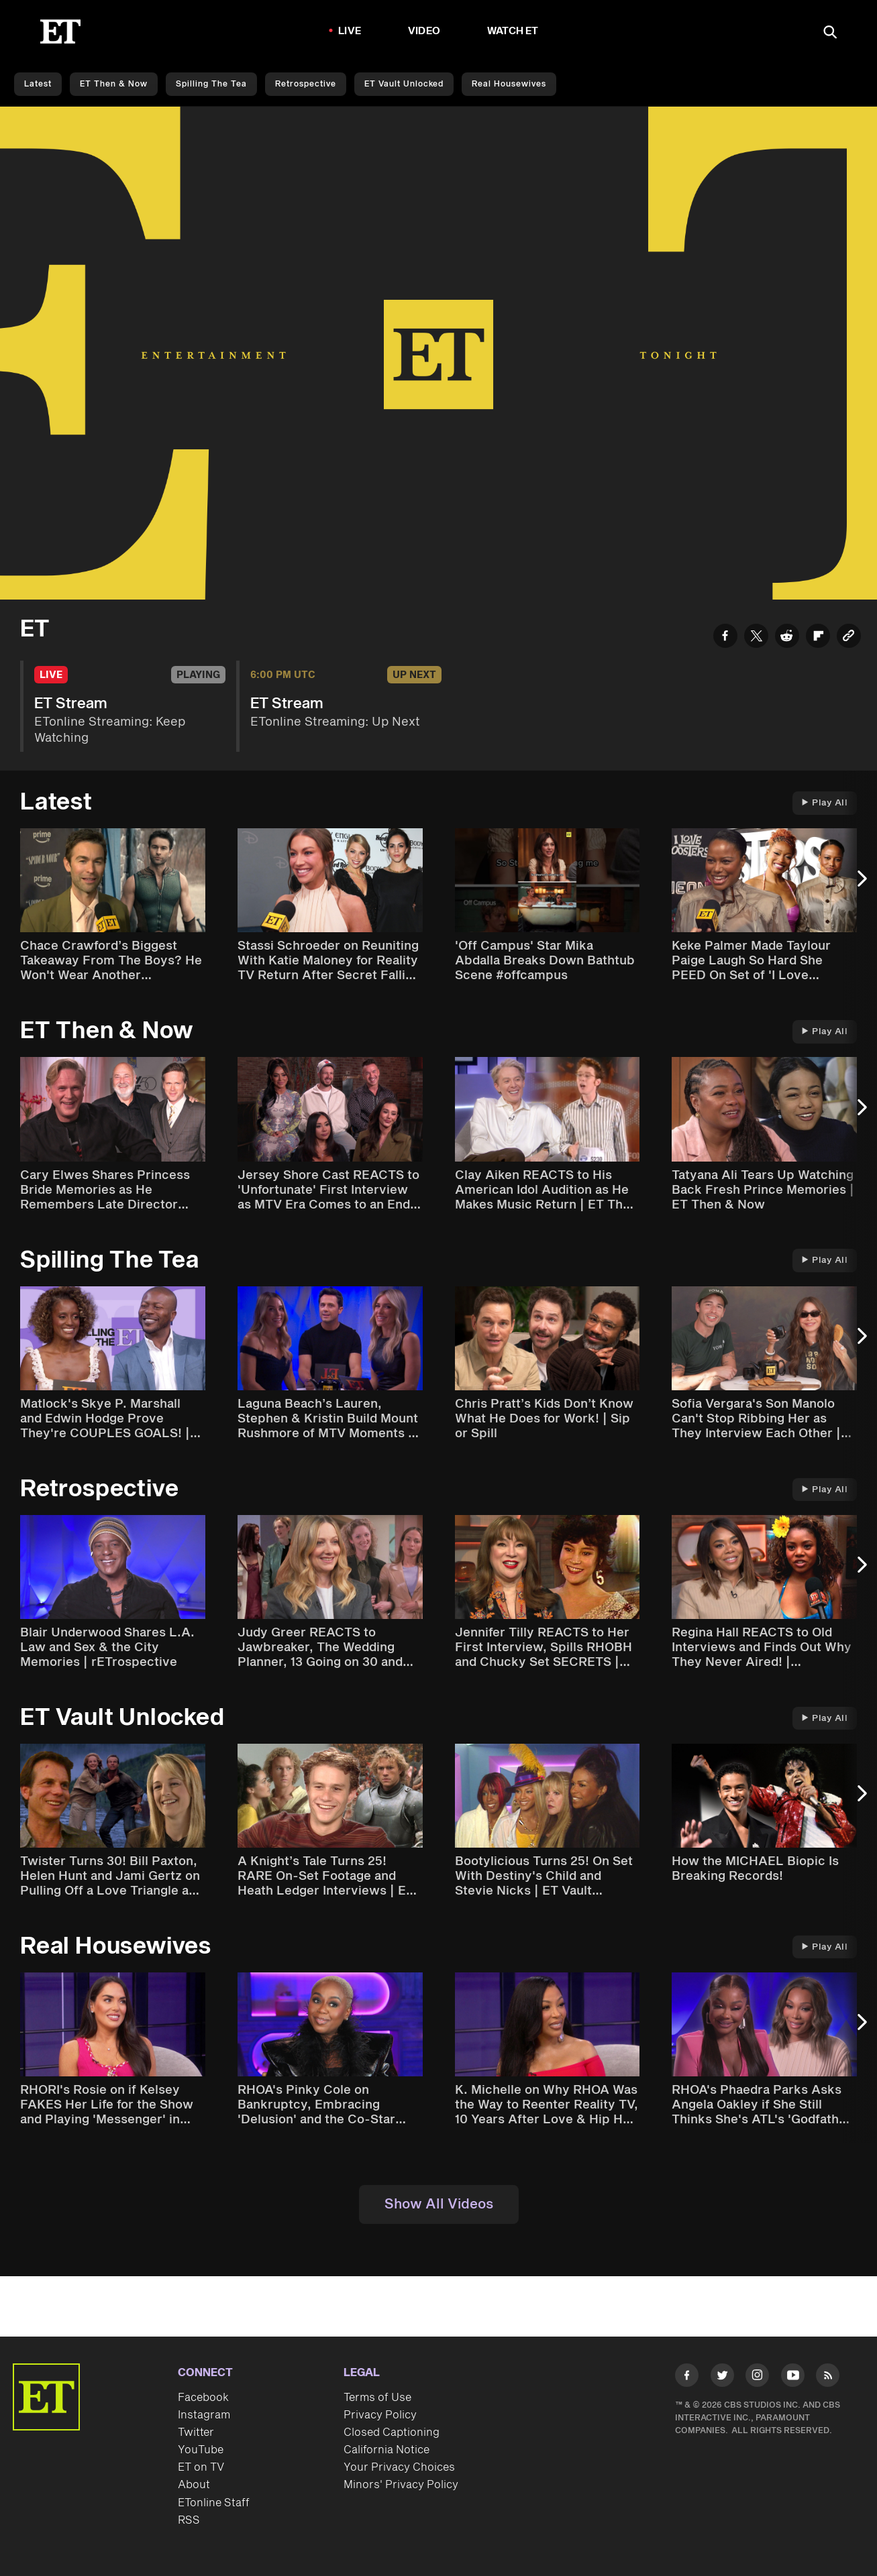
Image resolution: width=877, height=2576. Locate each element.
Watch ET (513, 31)
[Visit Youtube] (793, 2377)
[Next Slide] (860, 885)
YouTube (200, 2450)
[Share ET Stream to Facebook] (725, 638)
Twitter (196, 2432)
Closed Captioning (392, 2432)
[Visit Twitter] (722, 2377)
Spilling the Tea (211, 84)
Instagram (204, 2415)
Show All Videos (438, 2204)
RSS (189, 2520)
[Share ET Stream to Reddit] (787, 638)
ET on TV (201, 2467)
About (194, 2485)
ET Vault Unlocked (404, 84)
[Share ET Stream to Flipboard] (818, 638)
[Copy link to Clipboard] (848, 638)
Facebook (203, 2398)
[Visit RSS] (827, 2377)
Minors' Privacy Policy (401, 2485)
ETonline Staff (214, 2503)
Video (424, 31)
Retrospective (305, 84)
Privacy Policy (380, 2415)
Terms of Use (377, 2398)
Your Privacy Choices (399, 2467)
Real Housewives (509, 84)
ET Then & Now (114, 84)
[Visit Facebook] (687, 2377)
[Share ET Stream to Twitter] (756, 638)
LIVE (349, 31)
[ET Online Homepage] (60, 31)
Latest (38, 84)
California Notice (386, 2450)
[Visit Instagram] (757, 2377)
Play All (824, 802)
